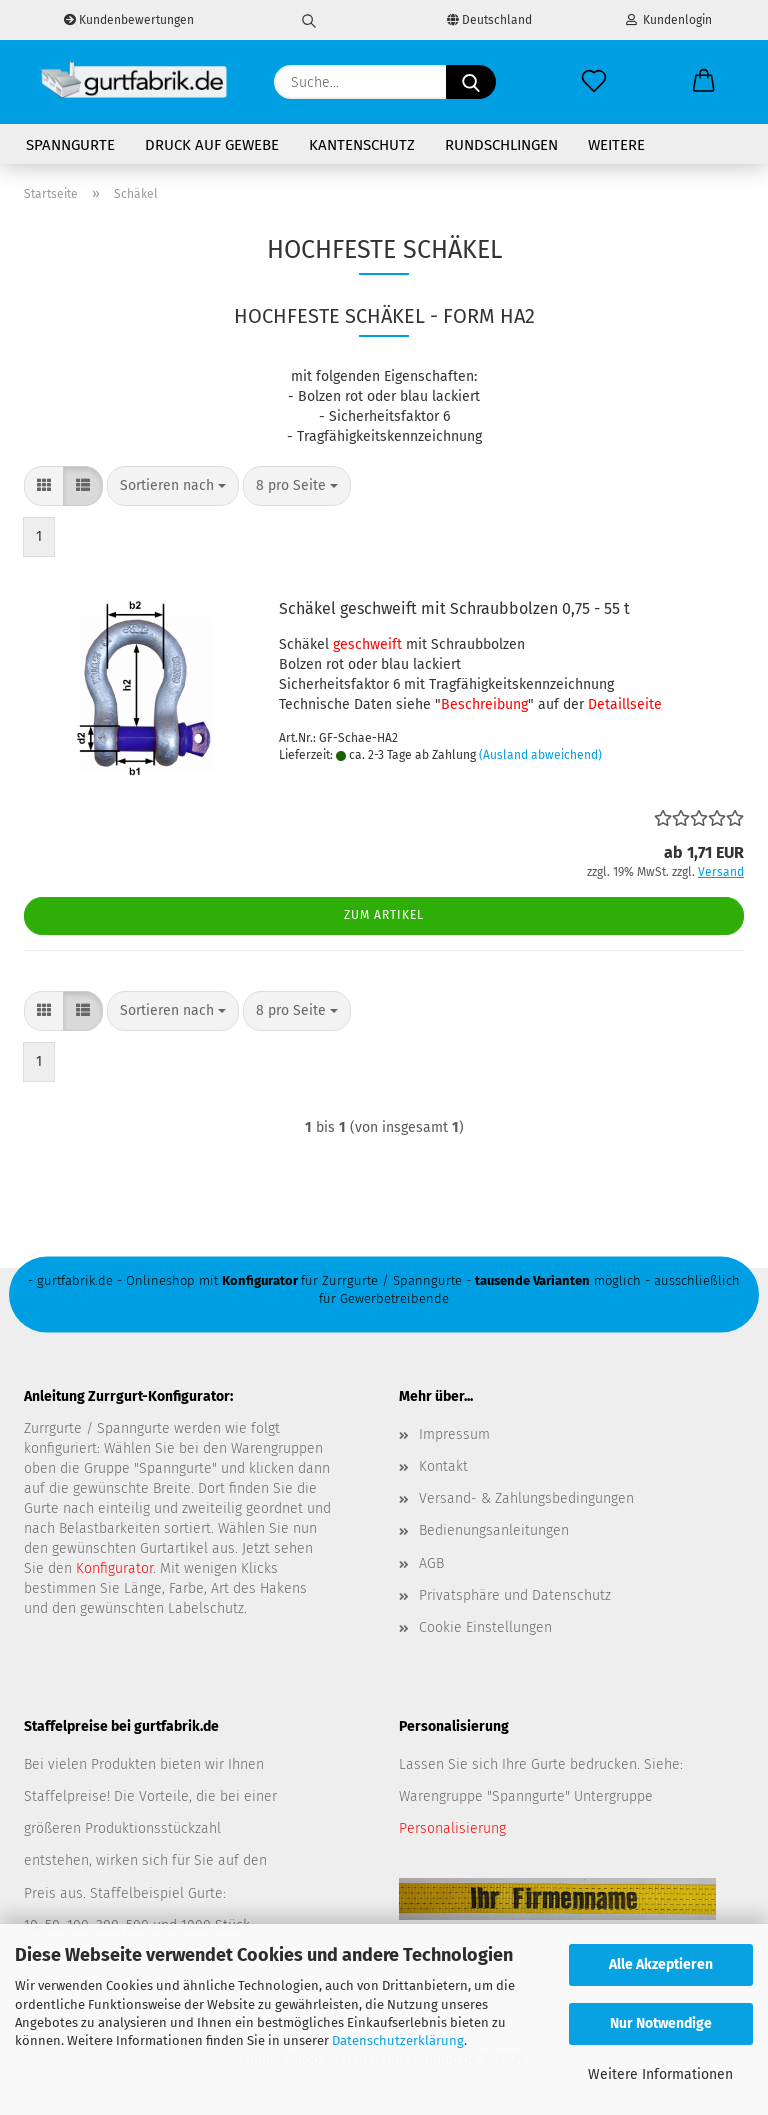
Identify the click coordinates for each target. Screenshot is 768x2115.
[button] (704, 82)
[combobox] (173, 486)
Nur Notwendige (661, 2023)
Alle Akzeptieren (661, 1964)
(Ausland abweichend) (540, 755)
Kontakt (443, 1466)
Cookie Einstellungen (485, 1627)
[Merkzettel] (594, 82)
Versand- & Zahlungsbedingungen (526, 1498)
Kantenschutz (362, 145)
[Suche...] (471, 82)
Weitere (616, 145)
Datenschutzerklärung (398, 2040)
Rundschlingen (501, 145)
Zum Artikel (384, 915)
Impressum (454, 1434)
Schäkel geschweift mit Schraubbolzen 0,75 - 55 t (454, 608)
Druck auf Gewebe (212, 145)
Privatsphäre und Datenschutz (515, 1595)
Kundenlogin (669, 20)
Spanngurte (70, 145)
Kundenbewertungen (129, 20)
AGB (431, 1563)
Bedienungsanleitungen (494, 1530)
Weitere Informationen (660, 2074)
